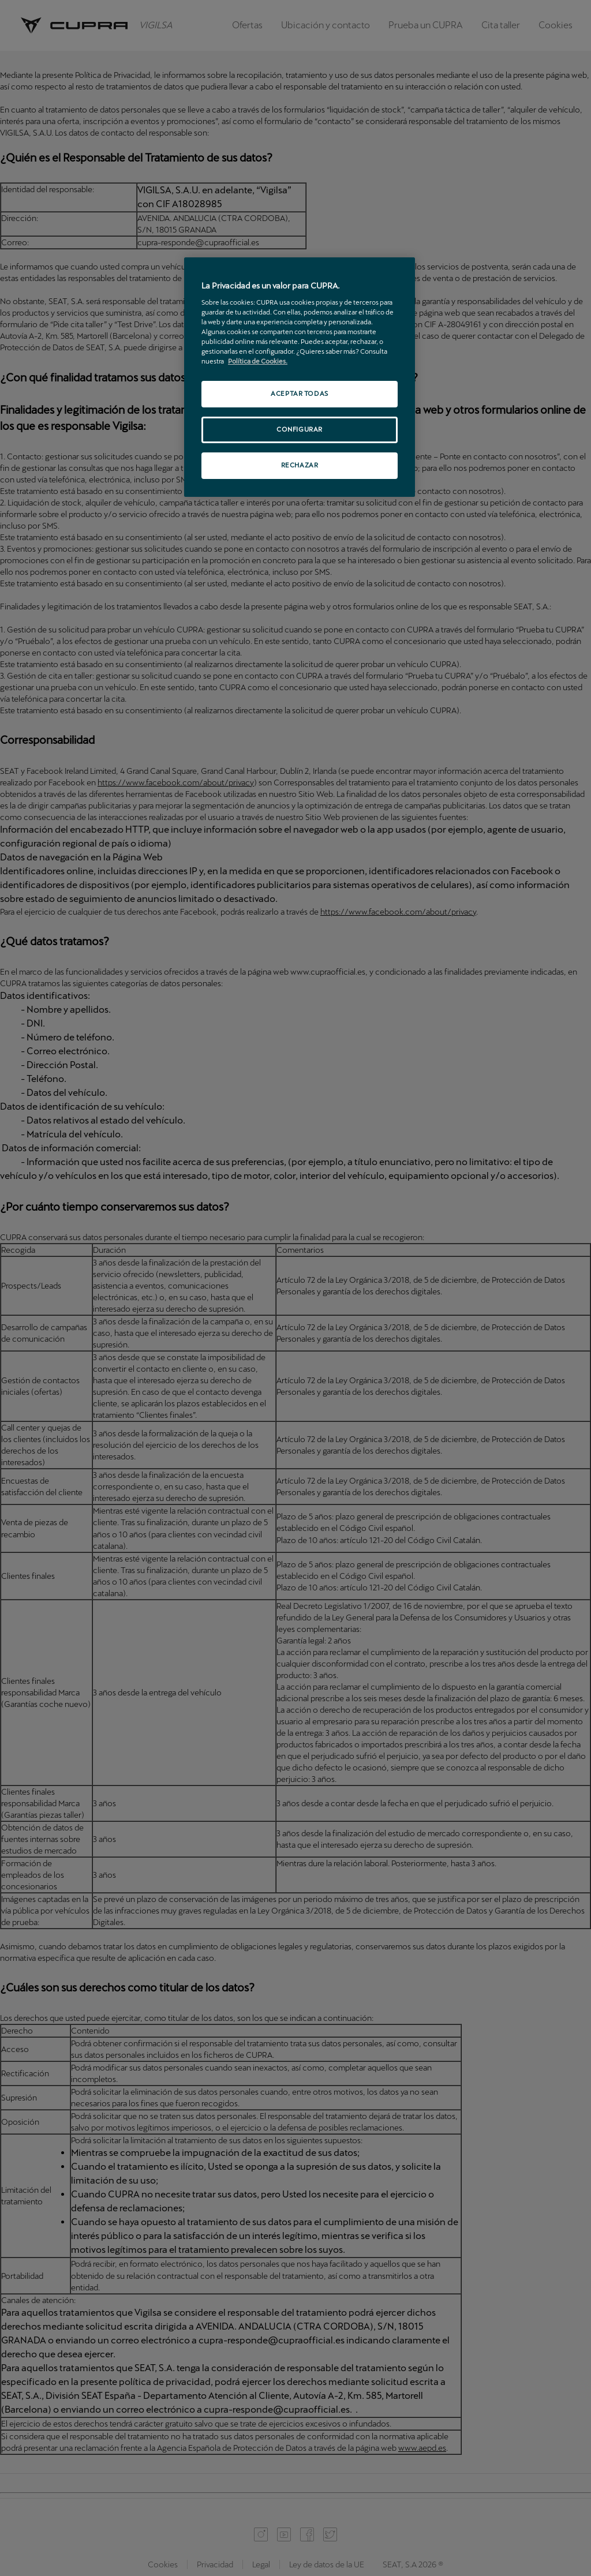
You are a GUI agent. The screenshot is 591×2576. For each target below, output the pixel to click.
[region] (299, 377)
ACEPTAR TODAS (299, 394)
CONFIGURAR (299, 429)
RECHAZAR (300, 465)
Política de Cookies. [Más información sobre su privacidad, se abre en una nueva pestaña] (257, 361)
